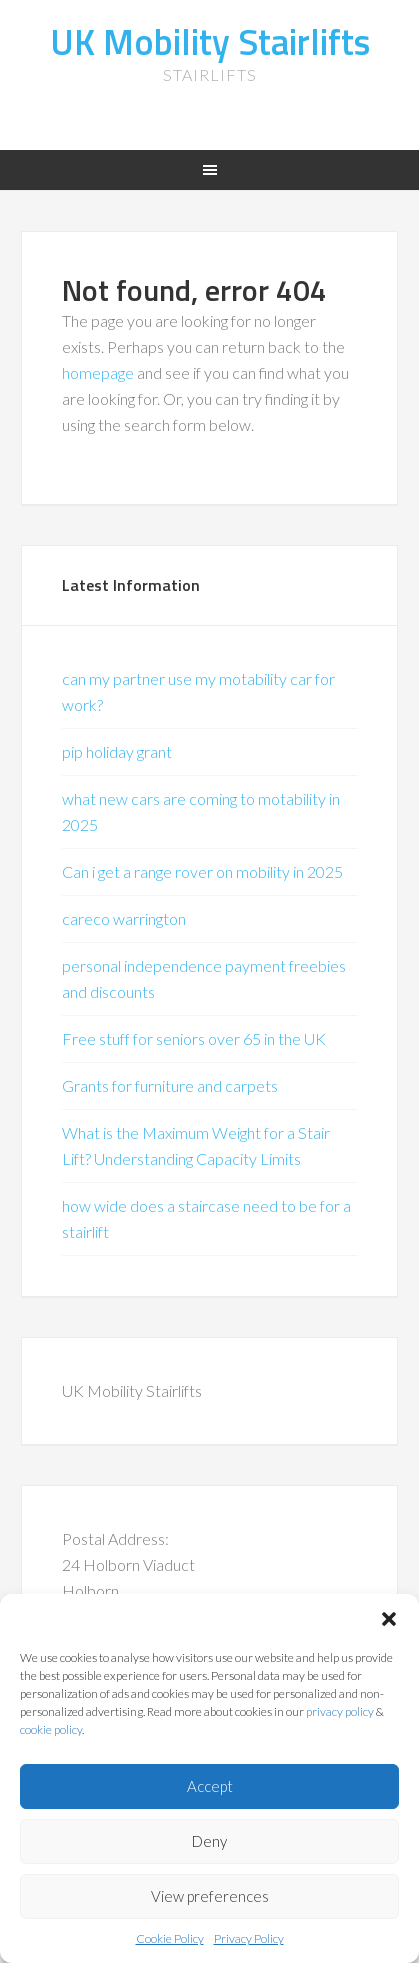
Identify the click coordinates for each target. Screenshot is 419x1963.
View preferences (210, 1896)
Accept (210, 1786)
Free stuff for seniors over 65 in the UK (194, 1038)
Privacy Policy (249, 1938)
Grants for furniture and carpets (170, 1085)
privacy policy (340, 1711)
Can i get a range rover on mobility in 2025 (202, 871)
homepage (98, 372)
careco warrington (124, 918)
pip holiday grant (117, 751)
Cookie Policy (170, 1938)
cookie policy (51, 1729)
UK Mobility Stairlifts (210, 41)
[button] (389, 1619)
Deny (209, 1841)
